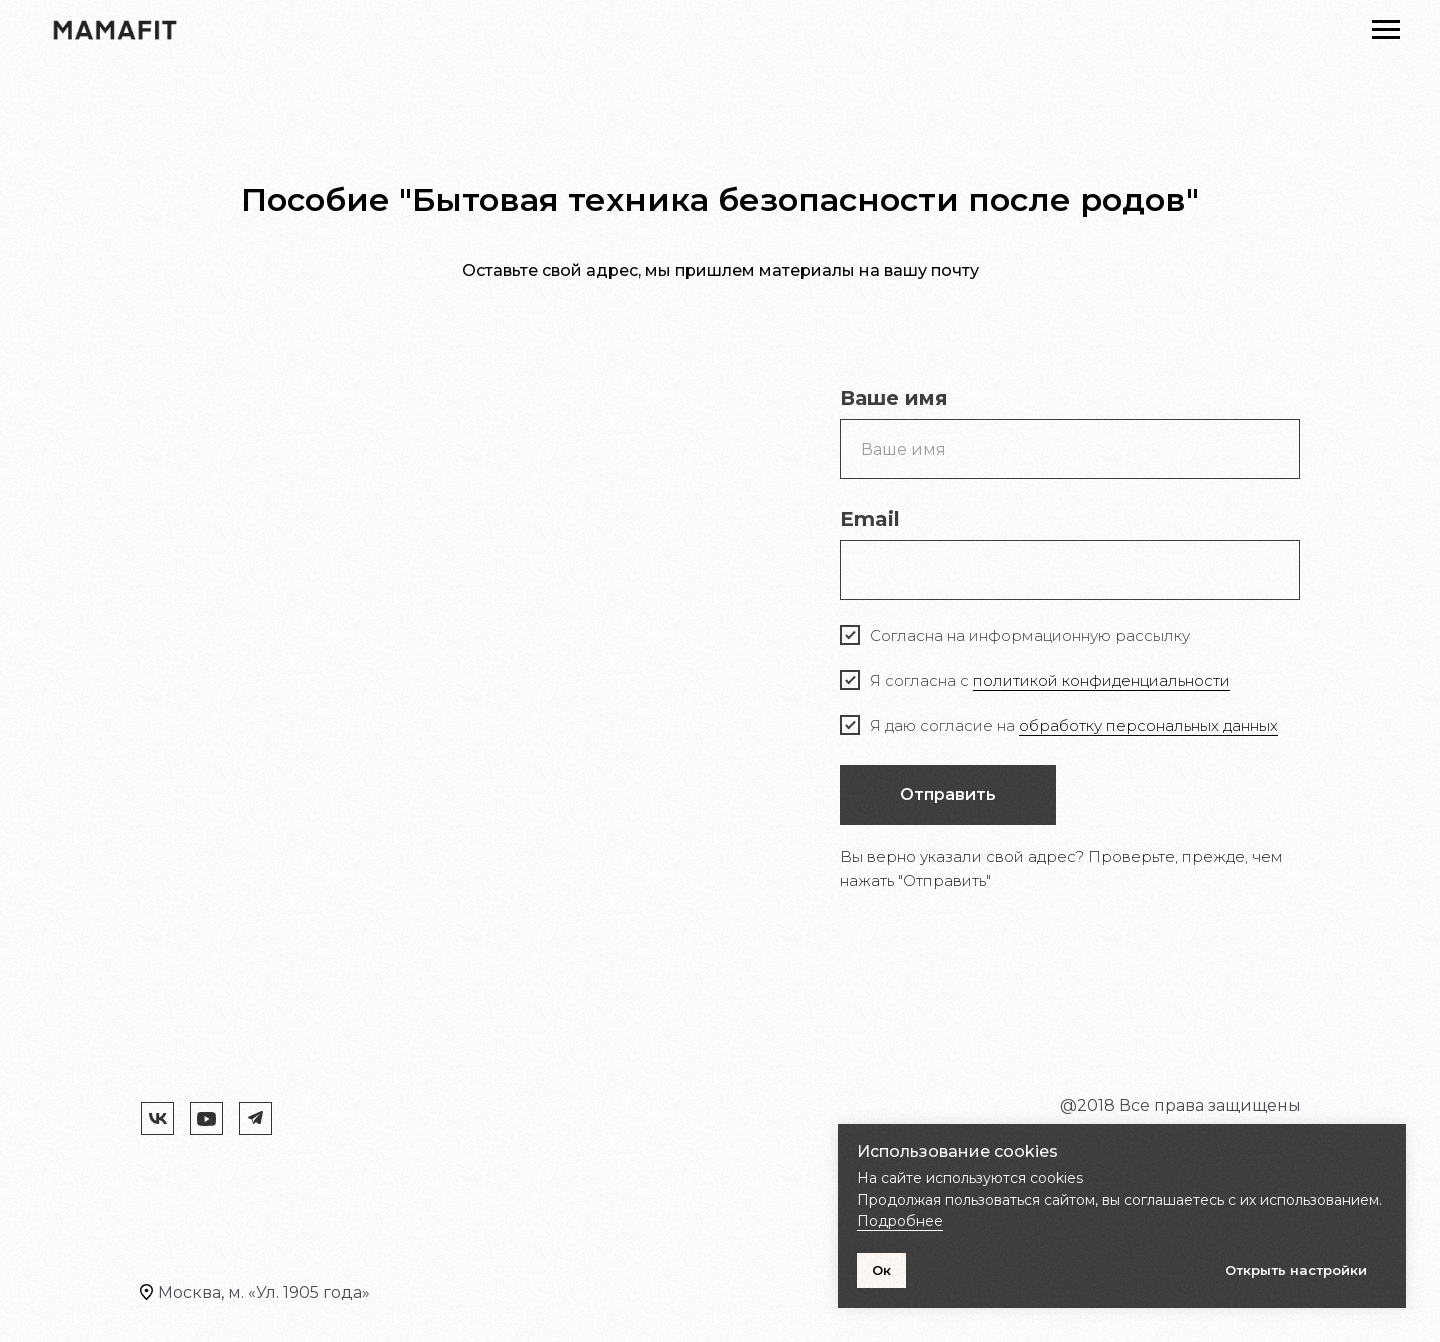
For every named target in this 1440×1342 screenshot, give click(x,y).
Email (870, 519)
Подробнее (900, 1221)
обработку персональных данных (1148, 725)
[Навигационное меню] (1386, 30)
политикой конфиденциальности (1101, 680)
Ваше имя (894, 398)
